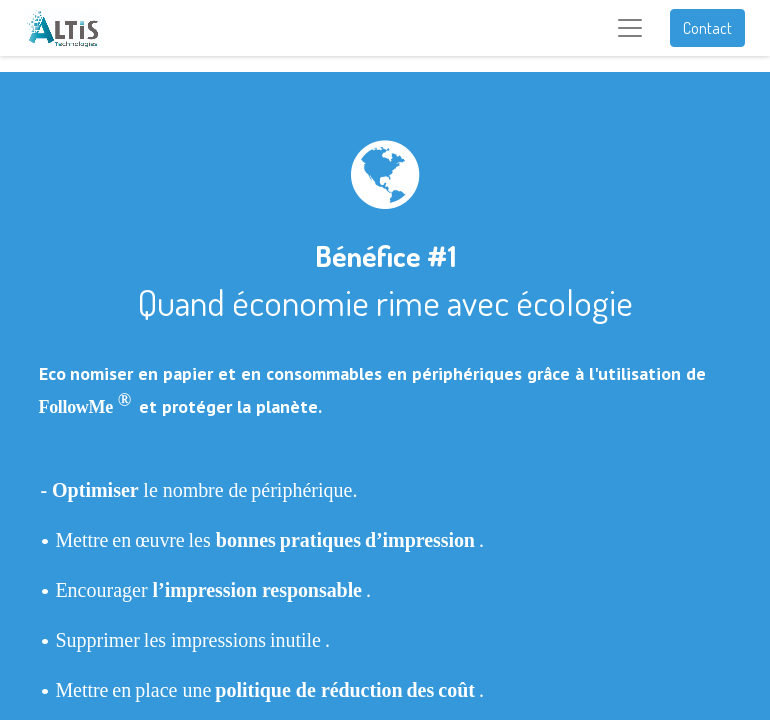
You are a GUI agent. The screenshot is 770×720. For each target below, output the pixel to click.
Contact (707, 28)
